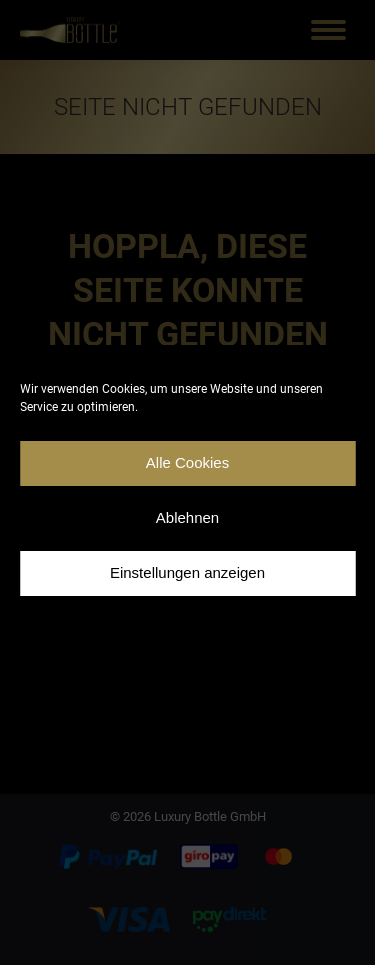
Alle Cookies (187, 462)
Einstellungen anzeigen (187, 572)
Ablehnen (187, 517)
